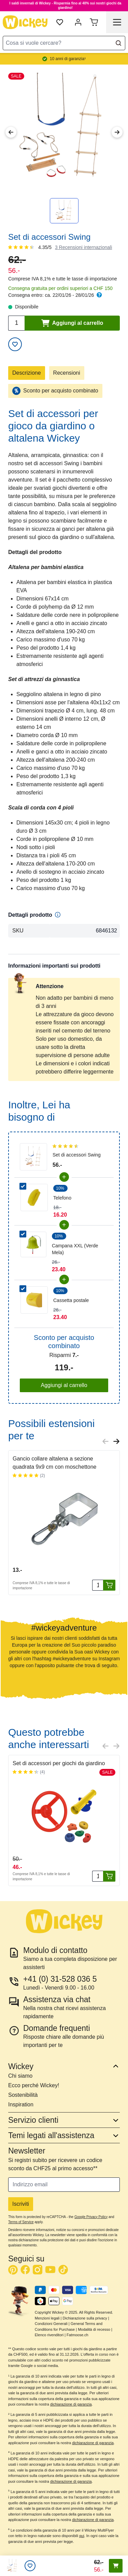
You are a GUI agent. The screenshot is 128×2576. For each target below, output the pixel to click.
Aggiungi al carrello (64, 1385)
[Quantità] (97, 1585)
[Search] (118, 43)
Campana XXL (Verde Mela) (75, 1249)
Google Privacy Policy (91, 2217)
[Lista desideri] (30, 2565)
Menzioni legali (47, 2318)
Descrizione (26, 373)
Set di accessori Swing (77, 1155)
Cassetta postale (71, 1300)
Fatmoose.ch (77, 2335)
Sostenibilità (23, 2095)
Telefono (62, 1198)
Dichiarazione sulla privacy (85, 2318)
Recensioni (66, 373)
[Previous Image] (10, 132)
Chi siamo (20, 2076)
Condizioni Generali (51, 2324)
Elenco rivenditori (49, 2335)
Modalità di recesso (94, 2329)
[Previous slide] (105, 1441)
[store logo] (25, 22)
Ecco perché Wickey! (33, 2085)
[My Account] (78, 22)
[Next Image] (117, 132)
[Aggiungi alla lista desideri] (15, 344)
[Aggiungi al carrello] (109, 1585)
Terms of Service (20, 2222)
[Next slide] (116, 1441)
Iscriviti (20, 2204)
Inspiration (20, 2104)
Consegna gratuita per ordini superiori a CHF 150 (60, 288)
